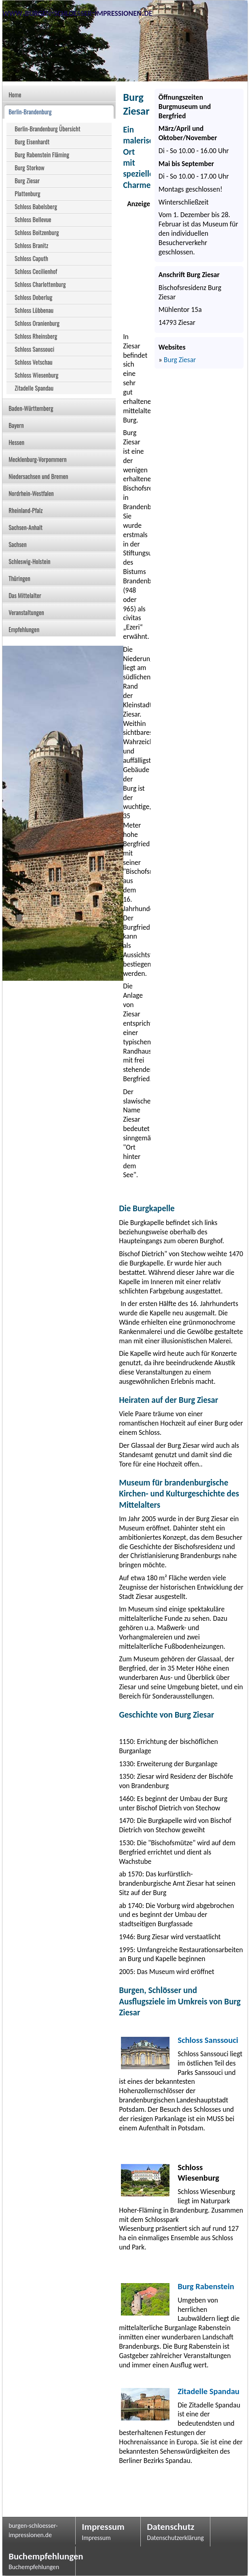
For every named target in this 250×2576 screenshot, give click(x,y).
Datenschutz (170, 2526)
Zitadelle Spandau (208, 2391)
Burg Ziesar (180, 359)
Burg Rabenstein (206, 2286)
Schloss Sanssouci (208, 2040)
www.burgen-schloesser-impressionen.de (77, 12)
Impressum (103, 2526)
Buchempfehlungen (38, 2556)
